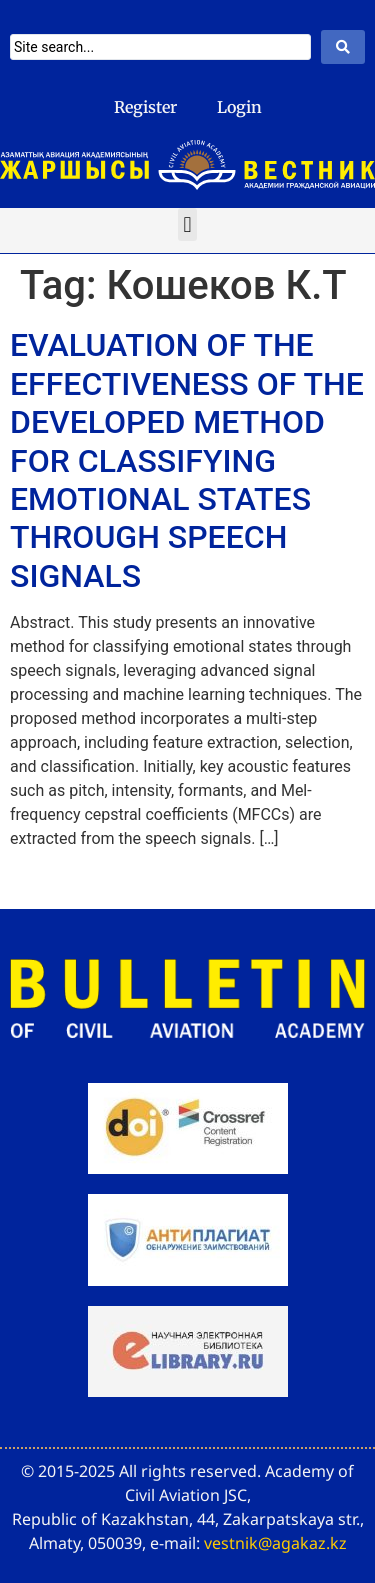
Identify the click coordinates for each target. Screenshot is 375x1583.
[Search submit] (343, 47)
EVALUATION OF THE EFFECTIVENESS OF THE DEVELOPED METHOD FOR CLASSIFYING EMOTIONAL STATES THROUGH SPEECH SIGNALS (187, 460)
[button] (187, 224)
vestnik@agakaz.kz (275, 1543)
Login (239, 107)
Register (145, 107)
